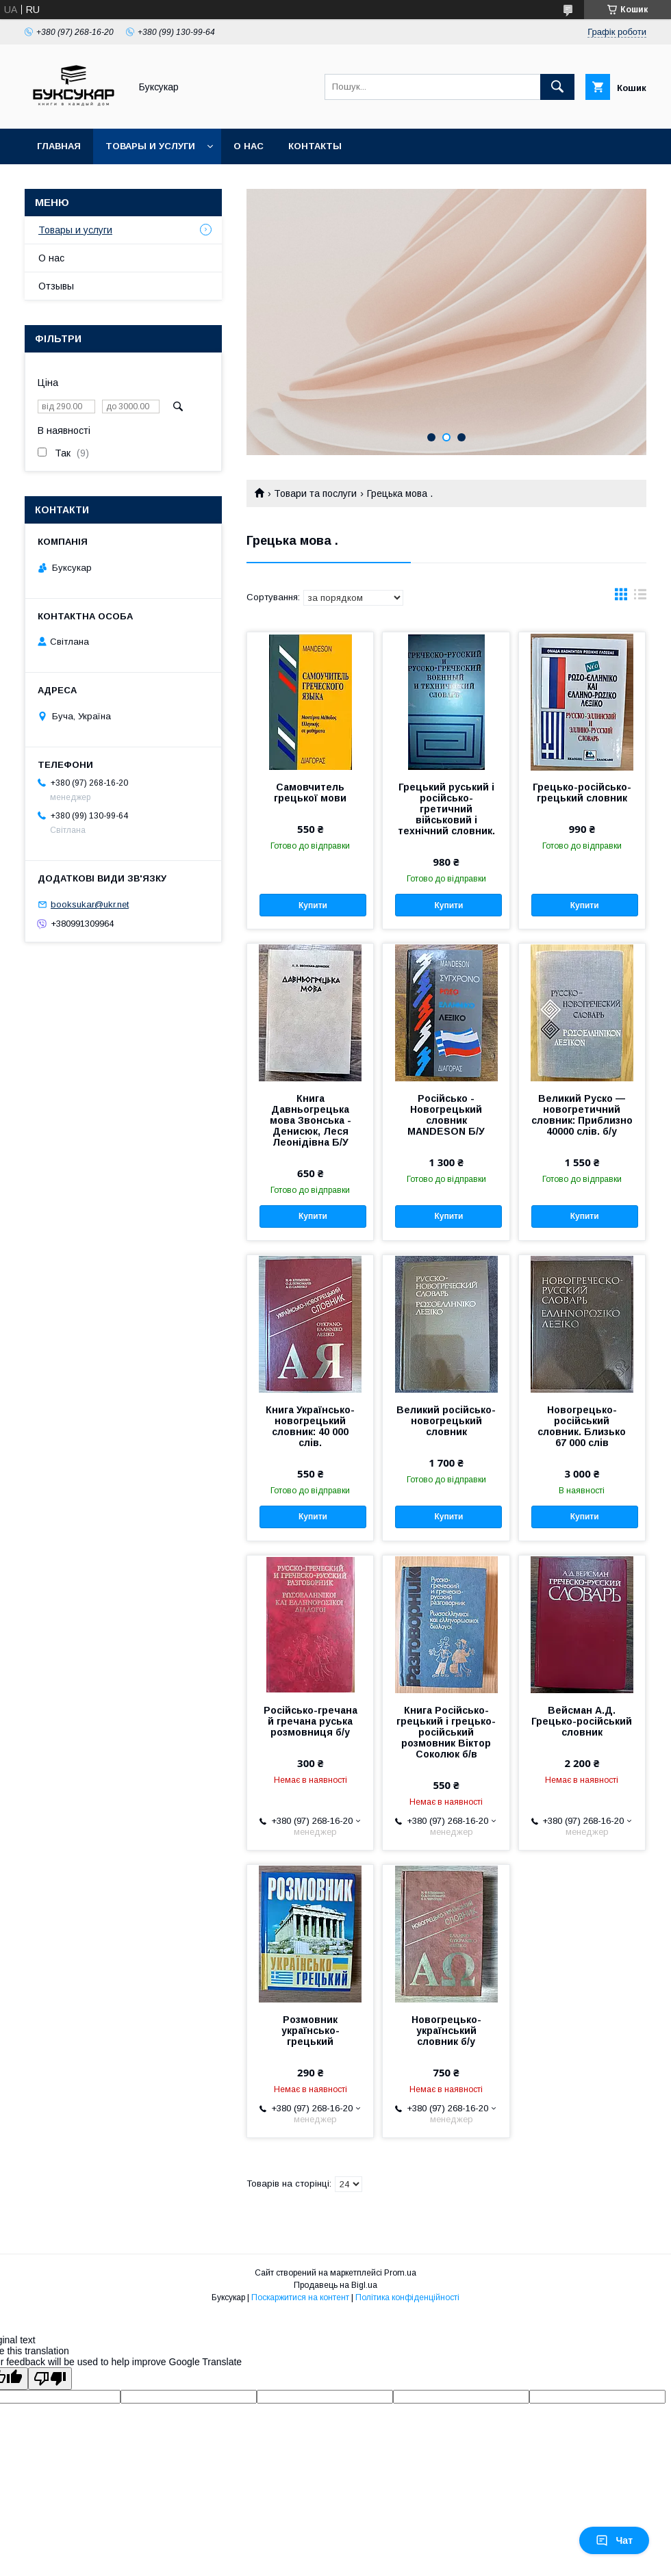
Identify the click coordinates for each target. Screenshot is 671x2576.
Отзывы (56, 286)
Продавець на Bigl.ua (335, 2285)
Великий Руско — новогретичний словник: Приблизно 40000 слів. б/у (582, 1115)
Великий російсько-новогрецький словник (446, 1420)
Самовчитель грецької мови (310, 792)
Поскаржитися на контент (300, 2297)
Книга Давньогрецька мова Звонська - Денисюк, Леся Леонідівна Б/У (310, 1120)
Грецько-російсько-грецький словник (582, 792)
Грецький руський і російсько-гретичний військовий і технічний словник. (446, 809)
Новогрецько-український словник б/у (446, 2030)
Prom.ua (400, 2273)
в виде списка (640, 597)
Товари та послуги (315, 493)
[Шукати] (557, 87)
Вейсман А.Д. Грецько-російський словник (581, 1721)
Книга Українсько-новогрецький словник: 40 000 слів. (310, 1426)
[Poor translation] (50, 2378)
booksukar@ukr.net (90, 904)
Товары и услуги (150, 146)
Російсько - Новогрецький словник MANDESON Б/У (446, 1115)
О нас (248, 146)
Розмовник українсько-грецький (310, 2030)
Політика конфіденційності (407, 2297)
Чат (614, 2540)
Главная (59, 146)
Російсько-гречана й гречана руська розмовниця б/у (310, 1721)
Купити (313, 905)
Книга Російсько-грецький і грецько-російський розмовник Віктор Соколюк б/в (446, 1732)
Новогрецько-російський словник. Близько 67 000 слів (581, 1426)
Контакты (315, 146)
